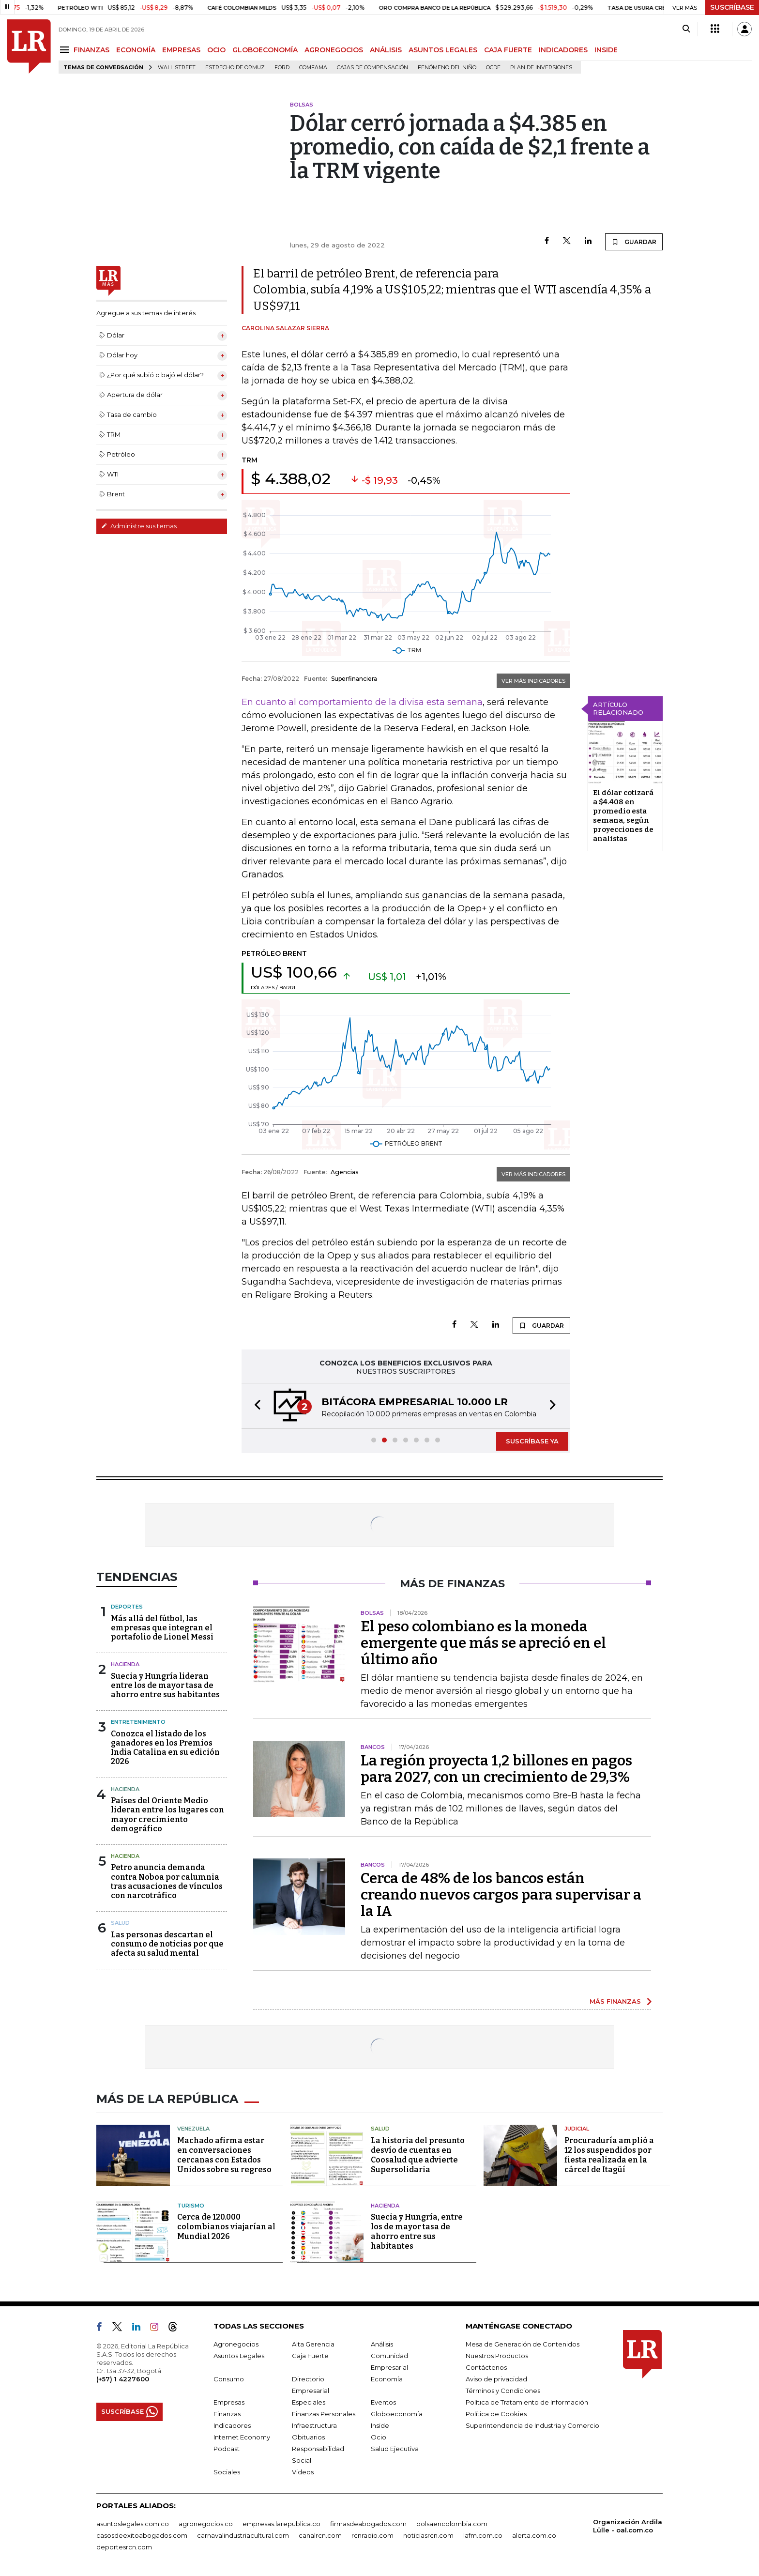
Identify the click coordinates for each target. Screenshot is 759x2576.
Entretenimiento (138, 1721)
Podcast (226, 2449)
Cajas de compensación (372, 67)
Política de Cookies (496, 2414)
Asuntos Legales (238, 2356)
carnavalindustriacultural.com (243, 2535)
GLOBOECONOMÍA (265, 50)
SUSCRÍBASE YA (532, 1441)
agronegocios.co (206, 2524)
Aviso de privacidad (496, 2379)
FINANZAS (91, 50)
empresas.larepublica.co (281, 2524)
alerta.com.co (534, 2535)
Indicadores (232, 2425)
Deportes (127, 1606)
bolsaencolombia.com (451, 2524)
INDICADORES (563, 50)
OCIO (216, 50)
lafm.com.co (482, 2535)
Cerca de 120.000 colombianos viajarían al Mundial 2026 (226, 2226)
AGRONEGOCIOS (333, 50)
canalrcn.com (320, 2535)
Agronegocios (235, 2344)
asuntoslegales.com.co (132, 2524)
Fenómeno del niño (447, 67)
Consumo (228, 2379)
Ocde (493, 67)
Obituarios (308, 2437)
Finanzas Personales (323, 2414)
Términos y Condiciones (503, 2390)
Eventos (383, 2402)
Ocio (378, 2437)
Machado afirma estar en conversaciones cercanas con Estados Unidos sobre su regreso (224, 2155)
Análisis (382, 2344)
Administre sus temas (139, 526)
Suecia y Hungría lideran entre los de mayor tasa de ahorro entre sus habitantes (165, 1685)
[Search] (686, 29)
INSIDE (606, 50)
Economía (387, 2379)
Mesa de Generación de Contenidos (522, 2344)
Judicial (576, 2128)
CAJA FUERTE (508, 50)
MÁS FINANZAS (615, 2001)
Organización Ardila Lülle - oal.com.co (627, 2526)
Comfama (313, 67)
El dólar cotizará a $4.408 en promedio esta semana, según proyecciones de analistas (623, 815)
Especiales (308, 2402)
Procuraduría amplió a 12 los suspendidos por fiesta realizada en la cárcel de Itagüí (609, 2155)
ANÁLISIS (386, 50)
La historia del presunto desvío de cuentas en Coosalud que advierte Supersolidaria (418, 2155)
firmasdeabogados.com (368, 2524)
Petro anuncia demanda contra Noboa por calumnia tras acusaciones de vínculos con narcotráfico (167, 1881)
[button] (255, 1405)
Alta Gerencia (313, 2344)
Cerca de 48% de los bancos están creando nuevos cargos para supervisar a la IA (501, 1895)
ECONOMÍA (135, 50)
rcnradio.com (372, 2535)
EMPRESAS (181, 50)
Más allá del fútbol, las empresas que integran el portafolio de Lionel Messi (162, 1627)
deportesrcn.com (124, 2547)
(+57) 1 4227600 (122, 2379)
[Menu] (66, 49)
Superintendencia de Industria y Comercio (532, 2425)
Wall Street (177, 67)
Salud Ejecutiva (395, 2449)
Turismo (190, 2205)
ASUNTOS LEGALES (443, 50)
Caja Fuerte (310, 2356)
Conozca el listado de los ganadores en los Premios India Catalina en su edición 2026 (165, 1747)
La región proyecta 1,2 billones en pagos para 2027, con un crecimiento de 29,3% (496, 1769)
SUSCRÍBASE (732, 7)
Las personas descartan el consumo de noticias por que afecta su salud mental (167, 1944)
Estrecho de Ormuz (235, 67)
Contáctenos (486, 2367)
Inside (380, 2425)
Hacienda (125, 1664)
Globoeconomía (397, 2414)
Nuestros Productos (497, 2356)
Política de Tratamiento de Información (527, 2402)
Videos (303, 2472)
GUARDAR (633, 241)
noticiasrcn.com (428, 2535)
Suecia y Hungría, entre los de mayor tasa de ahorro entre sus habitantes (417, 2231)
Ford (281, 67)
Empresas (228, 2402)
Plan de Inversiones (541, 67)
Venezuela (193, 2128)
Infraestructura (314, 2425)
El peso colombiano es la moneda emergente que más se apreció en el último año (483, 1643)
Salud (120, 1922)
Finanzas (227, 2414)
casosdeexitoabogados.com (141, 2535)
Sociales (226, 2472)
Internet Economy (241, 2437)
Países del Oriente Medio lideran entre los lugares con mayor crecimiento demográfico (167, 1814)
